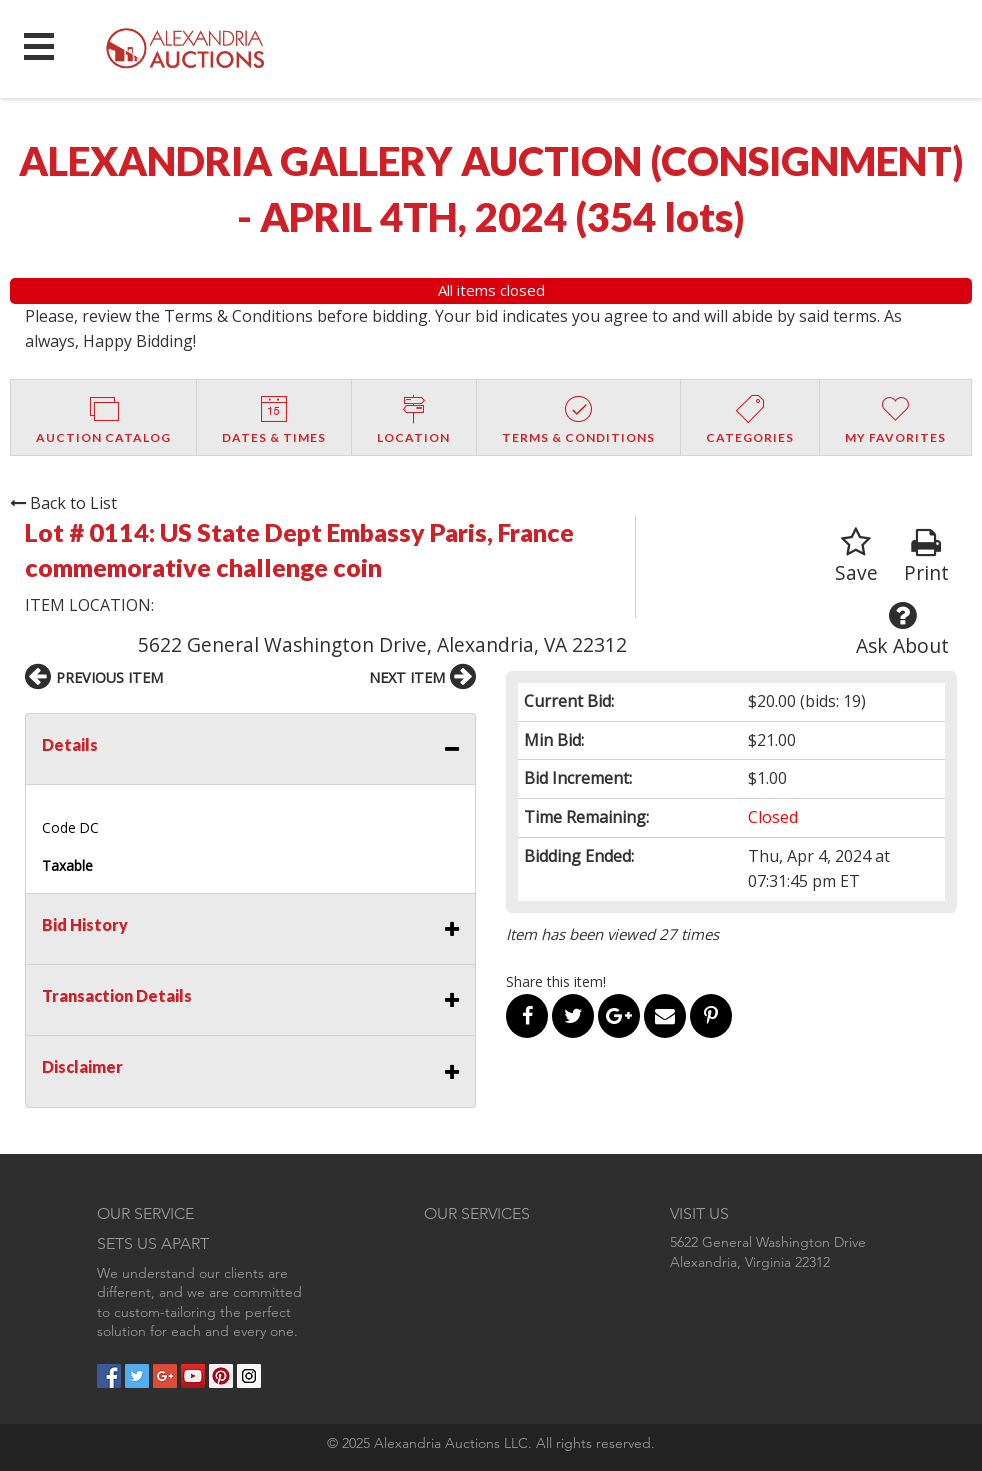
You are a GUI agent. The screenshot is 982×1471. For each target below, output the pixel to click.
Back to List (63, 503)
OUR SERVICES (477, 1213)
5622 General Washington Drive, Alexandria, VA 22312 (382, 644)
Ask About (902, 629)
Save (856, 556)
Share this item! (556, 981)
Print (926, 556)
